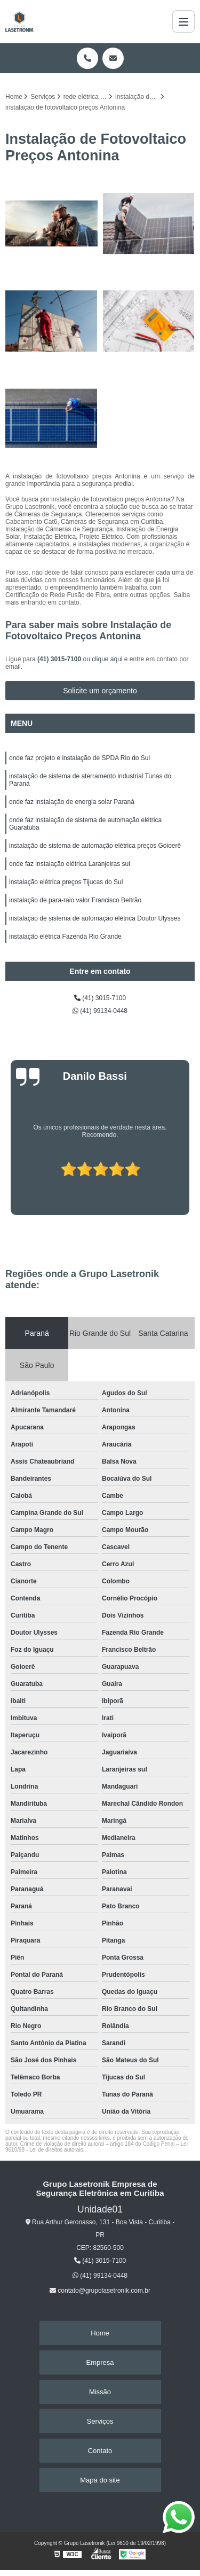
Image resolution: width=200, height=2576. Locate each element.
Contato (100, 2451)
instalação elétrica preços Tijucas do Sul (66, 882)
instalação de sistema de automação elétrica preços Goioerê (95, 845)
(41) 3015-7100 (60, 659)
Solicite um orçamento (100, 690)
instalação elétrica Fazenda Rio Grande (65, 936)
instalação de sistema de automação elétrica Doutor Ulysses (95, 918)
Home (100, 2333)
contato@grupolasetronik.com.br (100, 2290)
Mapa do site (99, 2480)
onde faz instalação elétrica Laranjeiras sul (69, 864)
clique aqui (107, 659)
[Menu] (183, 21)
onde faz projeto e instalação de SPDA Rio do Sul (79, 758)
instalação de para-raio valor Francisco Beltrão (75, 900)
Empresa (100, 2362)
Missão (100, 2392)
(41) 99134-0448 (100, 1011)
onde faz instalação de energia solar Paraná (71, 802)
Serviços (100, 2421)
